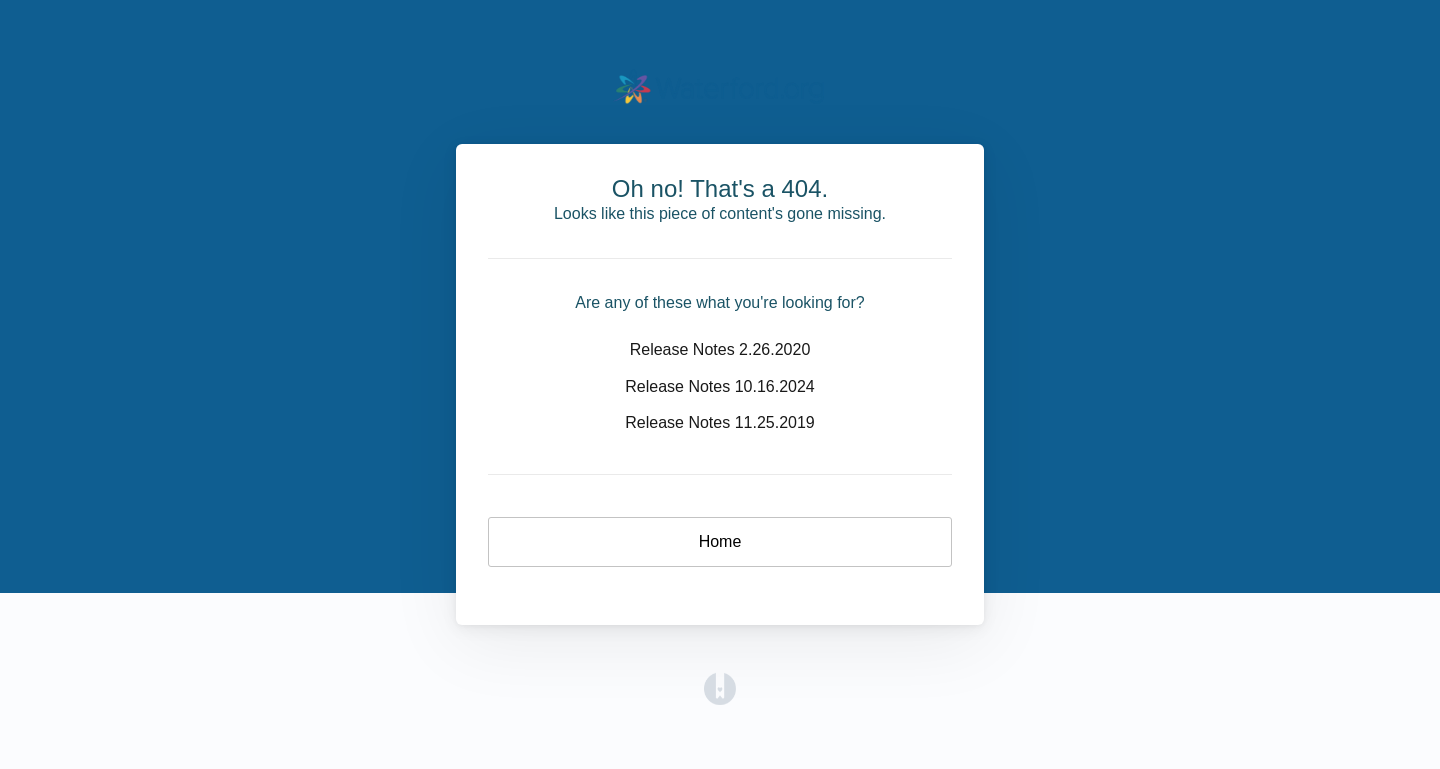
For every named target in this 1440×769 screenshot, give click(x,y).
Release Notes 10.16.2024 (719, 386)
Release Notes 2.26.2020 (720, 349)
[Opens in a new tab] (720, 687)
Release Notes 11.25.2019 (719, 422)
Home (720, 541)
